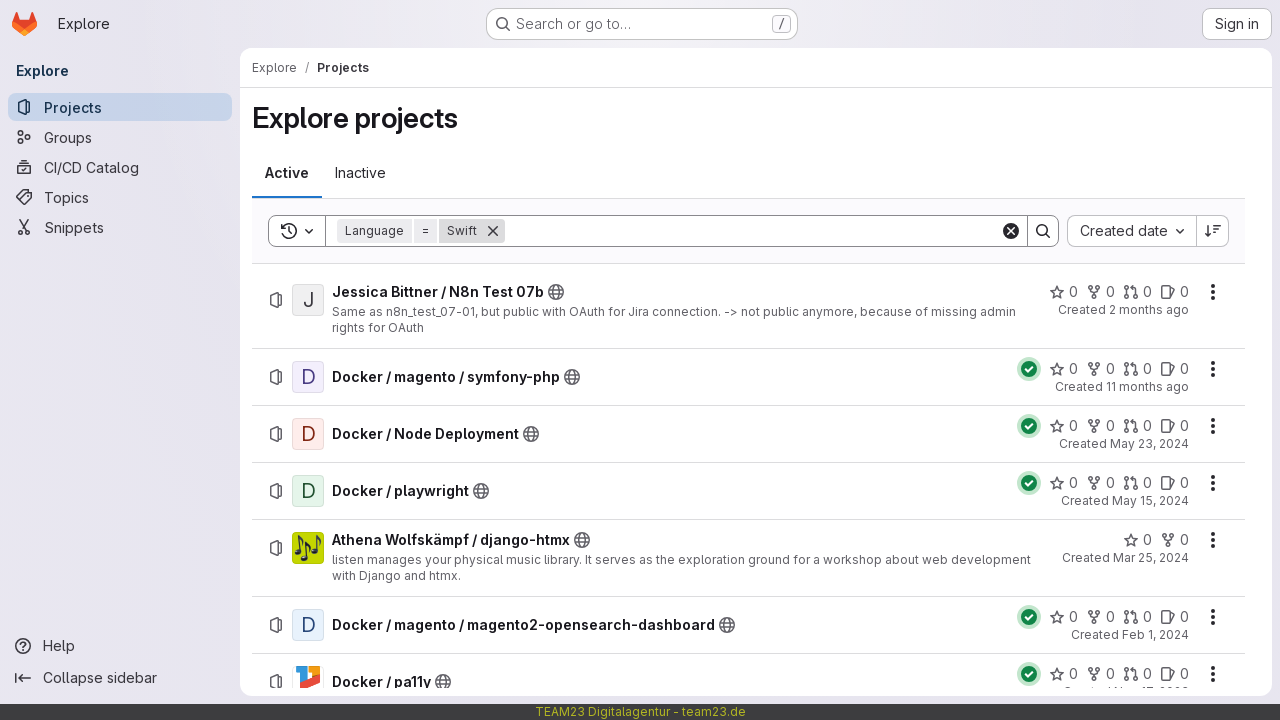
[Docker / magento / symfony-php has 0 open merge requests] (1137, 369)
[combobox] (1131, 231)
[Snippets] (120, 227)
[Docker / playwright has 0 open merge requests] (1137, 483)
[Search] (752, 231)
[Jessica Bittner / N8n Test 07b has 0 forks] (1100, 292)
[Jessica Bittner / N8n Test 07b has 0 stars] (1063, 292)
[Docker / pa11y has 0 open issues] (1174, 674)
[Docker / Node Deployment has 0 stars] (1063, 426)
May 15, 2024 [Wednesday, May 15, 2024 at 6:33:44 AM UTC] (1150, 500)
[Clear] (1011, 231)
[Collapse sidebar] (120, 678)
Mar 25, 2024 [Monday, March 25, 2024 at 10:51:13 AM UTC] (1151, 557)
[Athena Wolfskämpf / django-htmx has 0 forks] (1174, 540)
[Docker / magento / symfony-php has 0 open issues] (1174, 369)
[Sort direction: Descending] (1213, 231)
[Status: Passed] (1029, 369)
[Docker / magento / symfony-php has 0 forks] (1100, 369)
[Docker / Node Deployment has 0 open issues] (1174, 426)
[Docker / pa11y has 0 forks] (1100, 674)
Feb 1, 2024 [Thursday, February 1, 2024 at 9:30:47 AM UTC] (1155, 634)
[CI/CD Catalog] (120, 167)
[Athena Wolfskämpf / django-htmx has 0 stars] (1137, 540)
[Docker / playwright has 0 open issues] (1174, 483)
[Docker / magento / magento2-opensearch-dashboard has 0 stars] (1063, 617)
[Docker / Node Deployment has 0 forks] (1100, 426)
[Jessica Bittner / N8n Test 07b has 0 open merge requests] (1137, 292)
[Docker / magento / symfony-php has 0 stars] (1063, 369)
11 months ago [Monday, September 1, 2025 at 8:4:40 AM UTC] (1147, 386)
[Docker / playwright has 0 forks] (1100, 483)
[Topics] (120, 197)
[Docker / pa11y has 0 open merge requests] (1137, 674)
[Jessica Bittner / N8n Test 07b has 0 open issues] (1174, 292)
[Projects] (120, 107)
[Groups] (120, 137)
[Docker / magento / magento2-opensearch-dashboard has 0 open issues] (1174, 617)
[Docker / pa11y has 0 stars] (1063, 674)
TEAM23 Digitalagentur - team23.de (640, 711)
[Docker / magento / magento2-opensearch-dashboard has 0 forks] (1100, 617)
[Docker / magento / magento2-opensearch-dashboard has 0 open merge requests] (1137, 617)
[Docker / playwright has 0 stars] (1063, 483)
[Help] (120, 646)
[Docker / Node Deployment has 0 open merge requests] (1137, 426)
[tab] (287, 173)
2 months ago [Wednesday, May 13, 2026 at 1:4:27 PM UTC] (1149, 309)
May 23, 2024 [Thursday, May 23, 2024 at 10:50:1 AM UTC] (1149, 443)
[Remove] (493, 231)
